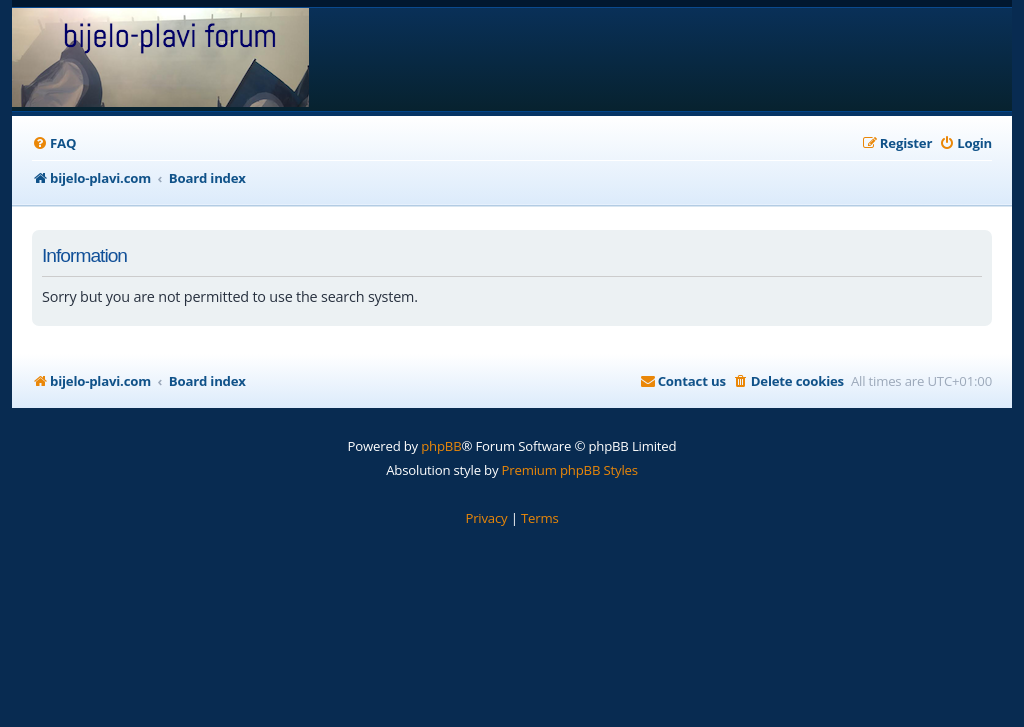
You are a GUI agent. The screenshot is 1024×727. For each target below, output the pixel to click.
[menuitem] (54, 143)
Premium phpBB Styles (570, 470)
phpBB (441, 446)
